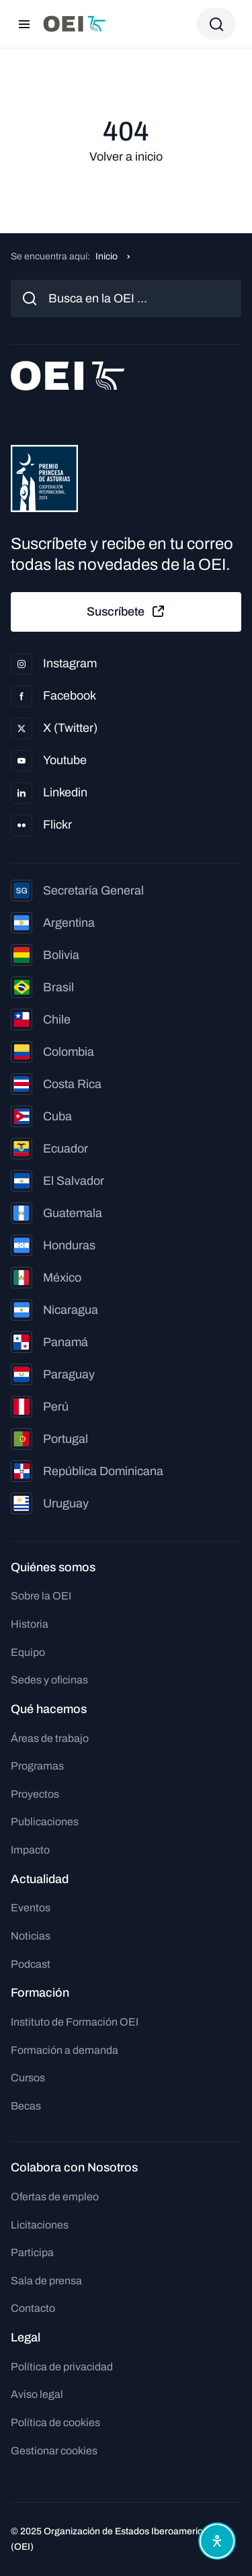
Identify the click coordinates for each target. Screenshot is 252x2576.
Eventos (30, 1907)
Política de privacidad (62, 2366)
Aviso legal (37, 2394)
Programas (37, 1766)
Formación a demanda (64, 2050)
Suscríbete (126, 612)
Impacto (30, 1850)
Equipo (28, 1652)
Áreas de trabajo (50, 1738)
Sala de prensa (46, 2280)
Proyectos (35, 1794)
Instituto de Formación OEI (74, 2022)
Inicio (106, 256)
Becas (26, 2106)
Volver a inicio (126, 156)
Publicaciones (45, 1821)
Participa (32, 2252)
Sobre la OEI (41, 1596)
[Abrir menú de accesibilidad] (217, 2541)
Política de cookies (55, 2422)
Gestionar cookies (54, 2450)
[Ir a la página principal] (74, 23)
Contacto (33, 2308)
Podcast (30, 1964)
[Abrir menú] (24, 24)
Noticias (30, 1936)
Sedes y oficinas (49, 1680)
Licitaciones (40, 2225)
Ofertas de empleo (55, 2196)
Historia (29, 1624)
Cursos (28, 2077)
